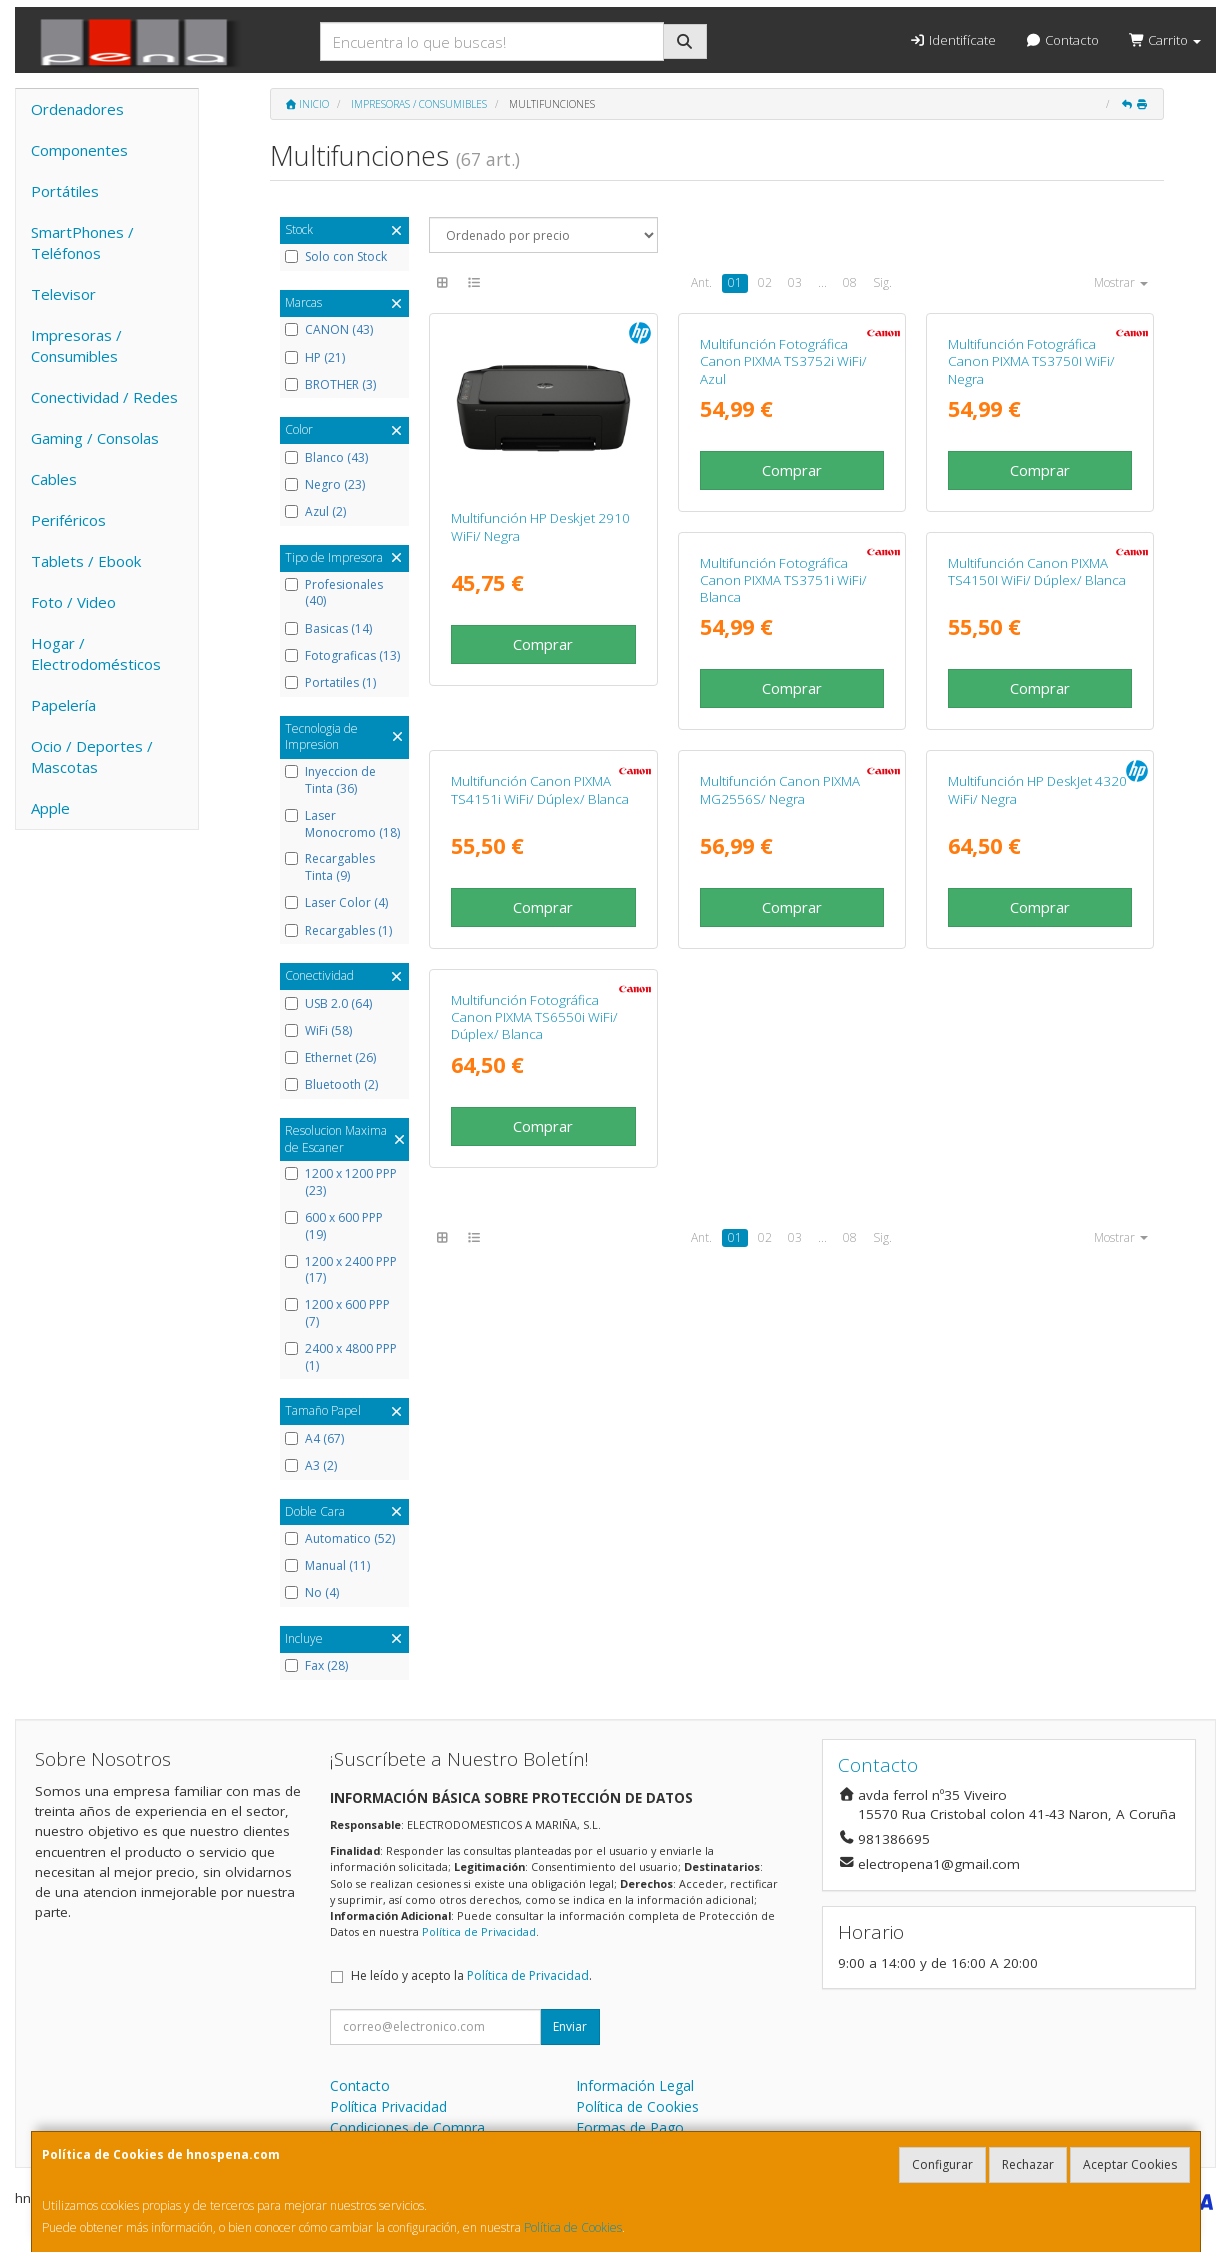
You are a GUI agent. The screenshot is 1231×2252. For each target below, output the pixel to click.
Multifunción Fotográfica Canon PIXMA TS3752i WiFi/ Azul (783, 535)
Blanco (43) (326, 458)
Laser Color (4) (336, 903)
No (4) (312, 1593)
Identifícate (952, 40)
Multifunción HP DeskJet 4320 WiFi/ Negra (789, 1312)
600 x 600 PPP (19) (334, 1226)
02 (765, 282)
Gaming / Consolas (95, 438)
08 (850, 282)
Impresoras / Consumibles (76, 345)
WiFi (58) (318, 1031)
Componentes (79, 150)
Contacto (1062, 40)
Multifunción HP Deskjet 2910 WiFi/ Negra (540, 526)
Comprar (543, 644)
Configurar (942, 2164)
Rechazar (1028, 2164)
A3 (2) (311, 1466)
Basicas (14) (328, 629)
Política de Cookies (573, 2227)
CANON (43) (329, 330)
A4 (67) (314, 1439)
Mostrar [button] (1121, 282)
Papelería (63, 705)
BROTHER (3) (330, 385)
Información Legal (635, 2085)
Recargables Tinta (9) (330, 867)
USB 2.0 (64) (328, 1004)
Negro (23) (325, 485)
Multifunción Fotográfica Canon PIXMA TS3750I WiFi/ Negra (1031, 535)
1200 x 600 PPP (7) (337, 1313)
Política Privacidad (388, 2106)
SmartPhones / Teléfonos (82, 242)
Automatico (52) (340, 1539)
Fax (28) (316, 1666)
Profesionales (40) (334, 593)
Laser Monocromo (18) (342, 824)
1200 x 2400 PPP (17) (341, 1270)
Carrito (1165, 40)
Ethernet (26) (330, 1058)
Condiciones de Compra (407, 2127)
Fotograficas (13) (342, 656)
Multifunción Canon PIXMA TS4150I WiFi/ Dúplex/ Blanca (789, 919)
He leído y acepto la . (471, 1975)
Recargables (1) (338, 931)
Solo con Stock (336, 257)
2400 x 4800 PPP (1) (341, 1357)
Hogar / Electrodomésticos (96, 653)
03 (795, 282)
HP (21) (315, 358)
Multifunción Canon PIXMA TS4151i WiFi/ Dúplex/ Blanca (1037, 919)
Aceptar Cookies (1130, 2164)
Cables (54, 479)
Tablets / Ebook (86, 561)
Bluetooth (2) (331, 1085)
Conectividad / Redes (104, 397)
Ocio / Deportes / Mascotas (92, 756)
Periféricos (68, 520)
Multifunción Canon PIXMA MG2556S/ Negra (531, 1312)
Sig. (882, 282)
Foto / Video (73, 602)
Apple (50, 808)
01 (735, 282)
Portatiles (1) (330, 683)
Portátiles (65, 191)
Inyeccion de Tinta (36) (330, 780)
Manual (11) (327, 1566)
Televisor (63, 294)
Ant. (701, 282)
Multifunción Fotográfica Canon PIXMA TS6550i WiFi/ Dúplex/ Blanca (1031, 1321)
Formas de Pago (630, 2127)
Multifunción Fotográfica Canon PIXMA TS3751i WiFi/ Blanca (534, 928)
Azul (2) (315, 512)
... (822, 282)
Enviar (570, 2026)
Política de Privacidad (479, 1931)
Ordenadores (77, 109)
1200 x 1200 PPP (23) (341, 1182)
